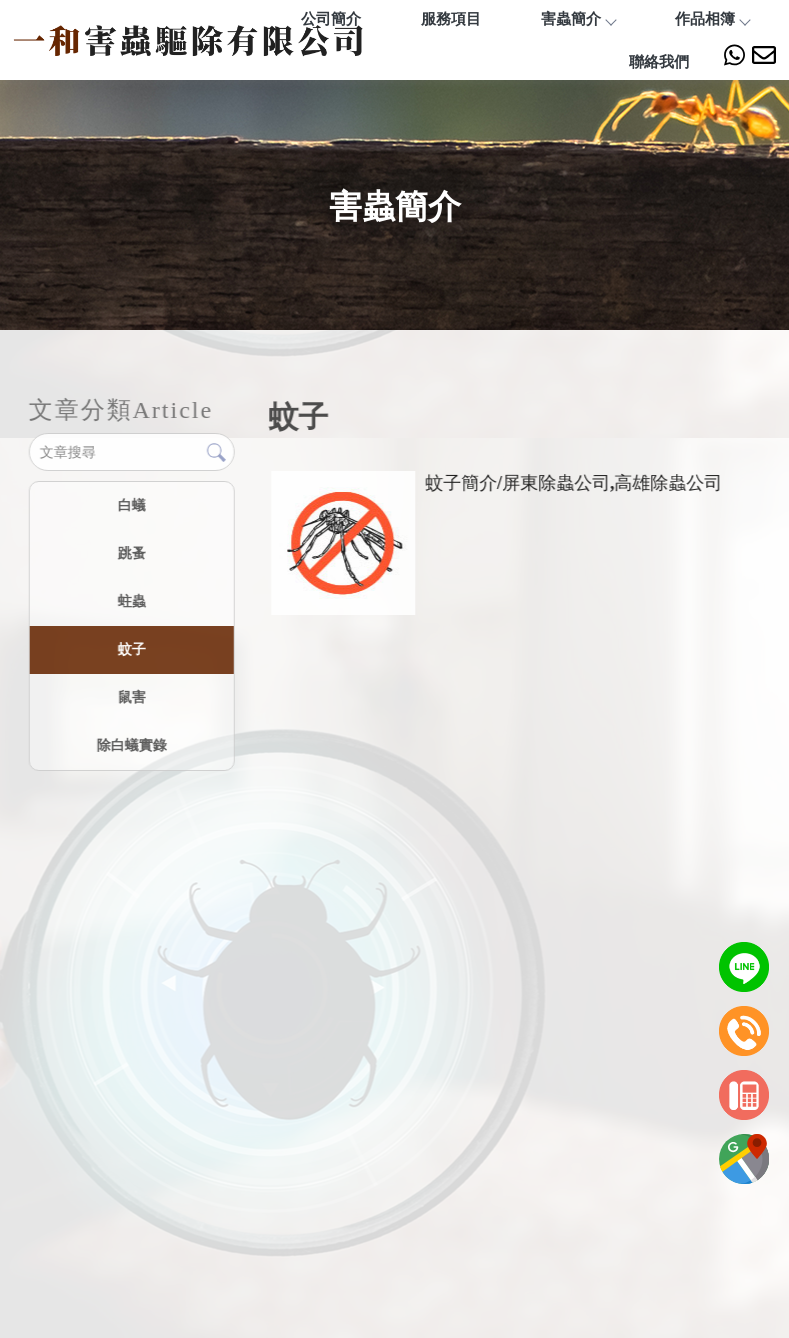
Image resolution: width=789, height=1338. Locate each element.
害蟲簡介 (578, 19)
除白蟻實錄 (131, 745)
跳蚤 (131, 553)
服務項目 (451, 19)
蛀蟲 (131, 601)
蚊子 (131, 649)
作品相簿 (712, 19)
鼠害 (131, 697)
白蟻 (131, 505)
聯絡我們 (659, 62)
